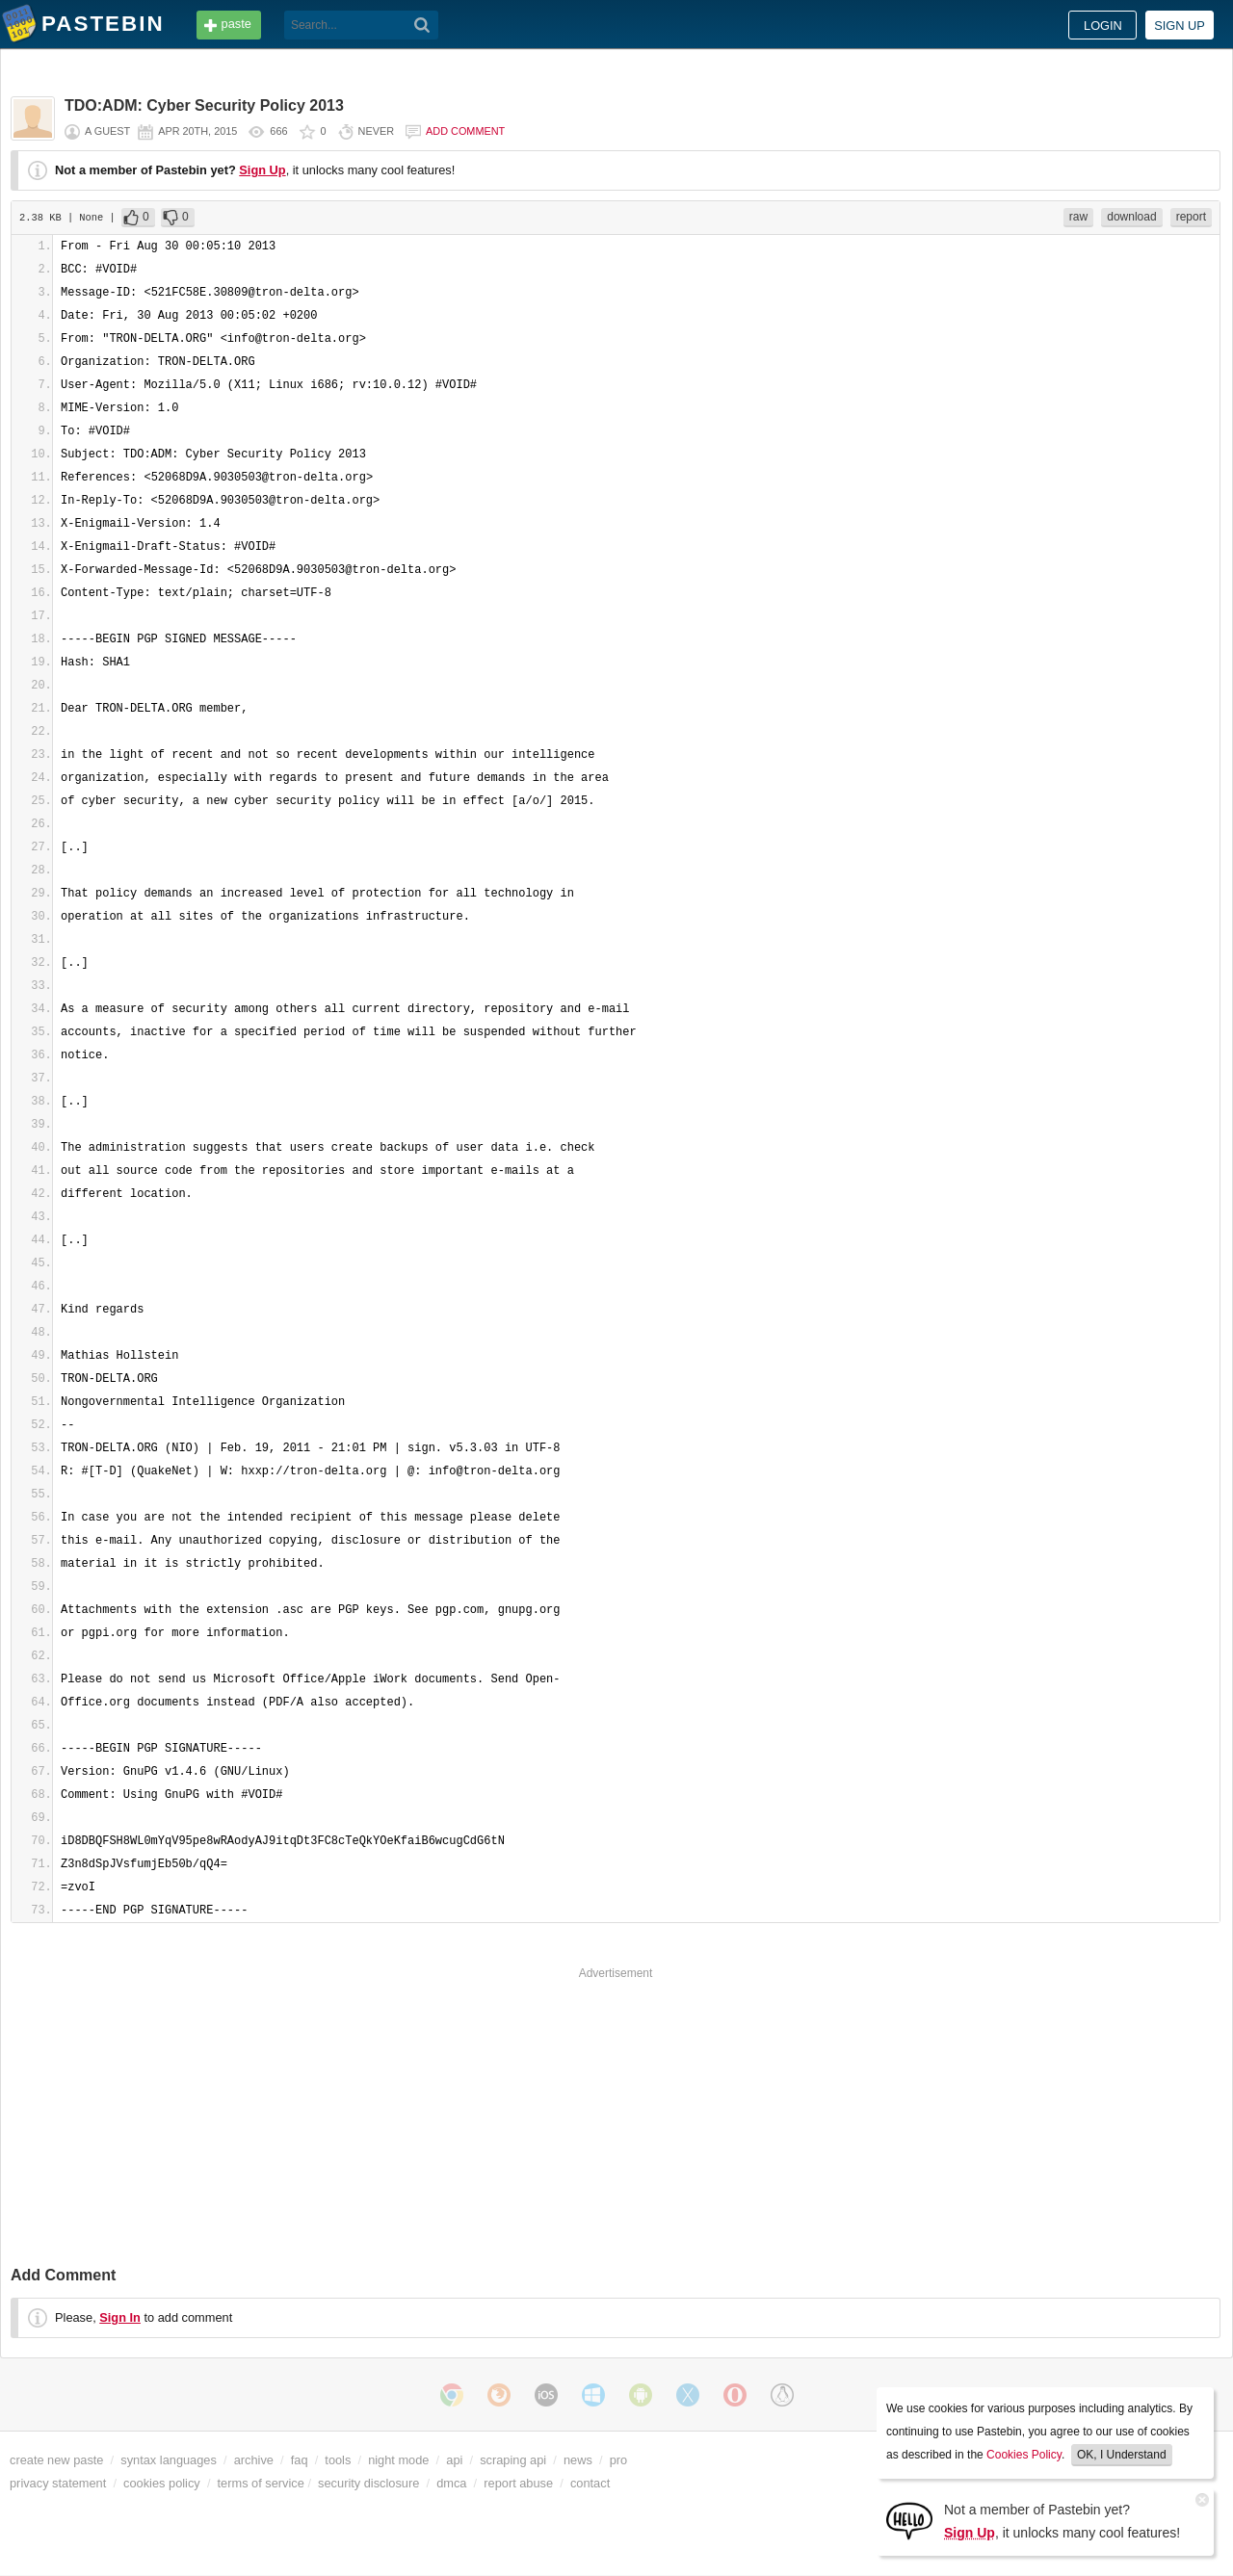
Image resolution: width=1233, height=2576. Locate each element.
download (1131, 216)
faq (299, 2460)
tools (338, 2460)
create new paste (56, 2460)
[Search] (422, 25)
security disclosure (368, 2483)
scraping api (513, 2460)
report (1191, 216)
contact (590, 2483)
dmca (451, 2483)
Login (1103, 25)
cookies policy (161, 2483)
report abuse (518, 2483)
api (454, 2460)
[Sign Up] (909, 2519)
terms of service (261, 2483)
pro (619, 2460)
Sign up (1179, 25)
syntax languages (168, 2460)
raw (1078, 216)
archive (254, 2460)
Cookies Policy (1024, 2454)
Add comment (465, 131)
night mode (398, 2460)
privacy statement (58, 2483)
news (578, 2460)
